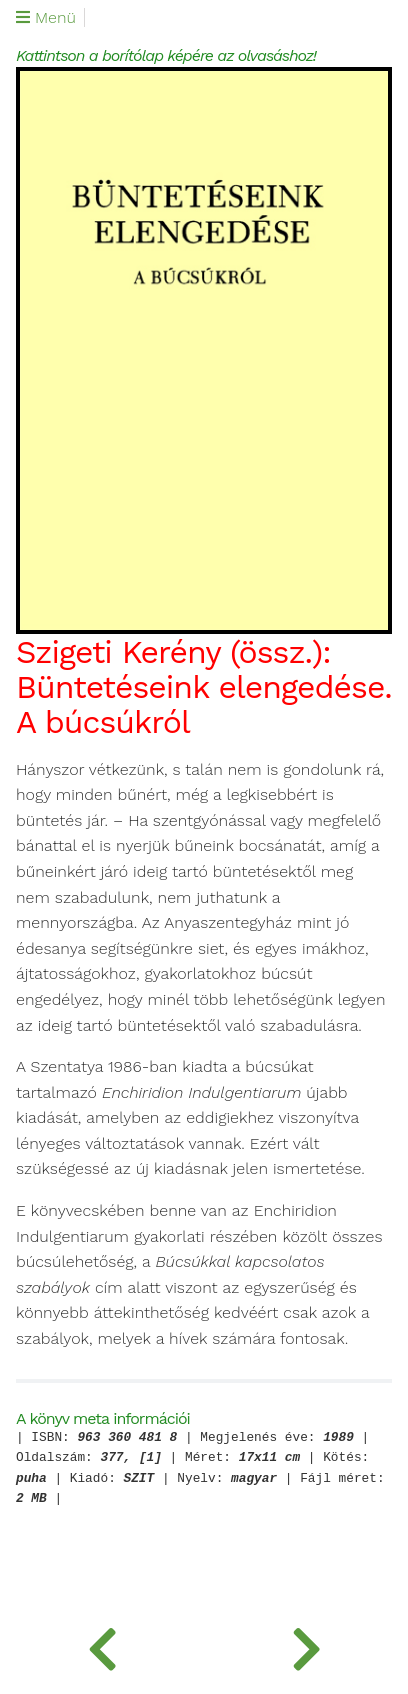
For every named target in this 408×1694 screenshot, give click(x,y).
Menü (46, 18)
